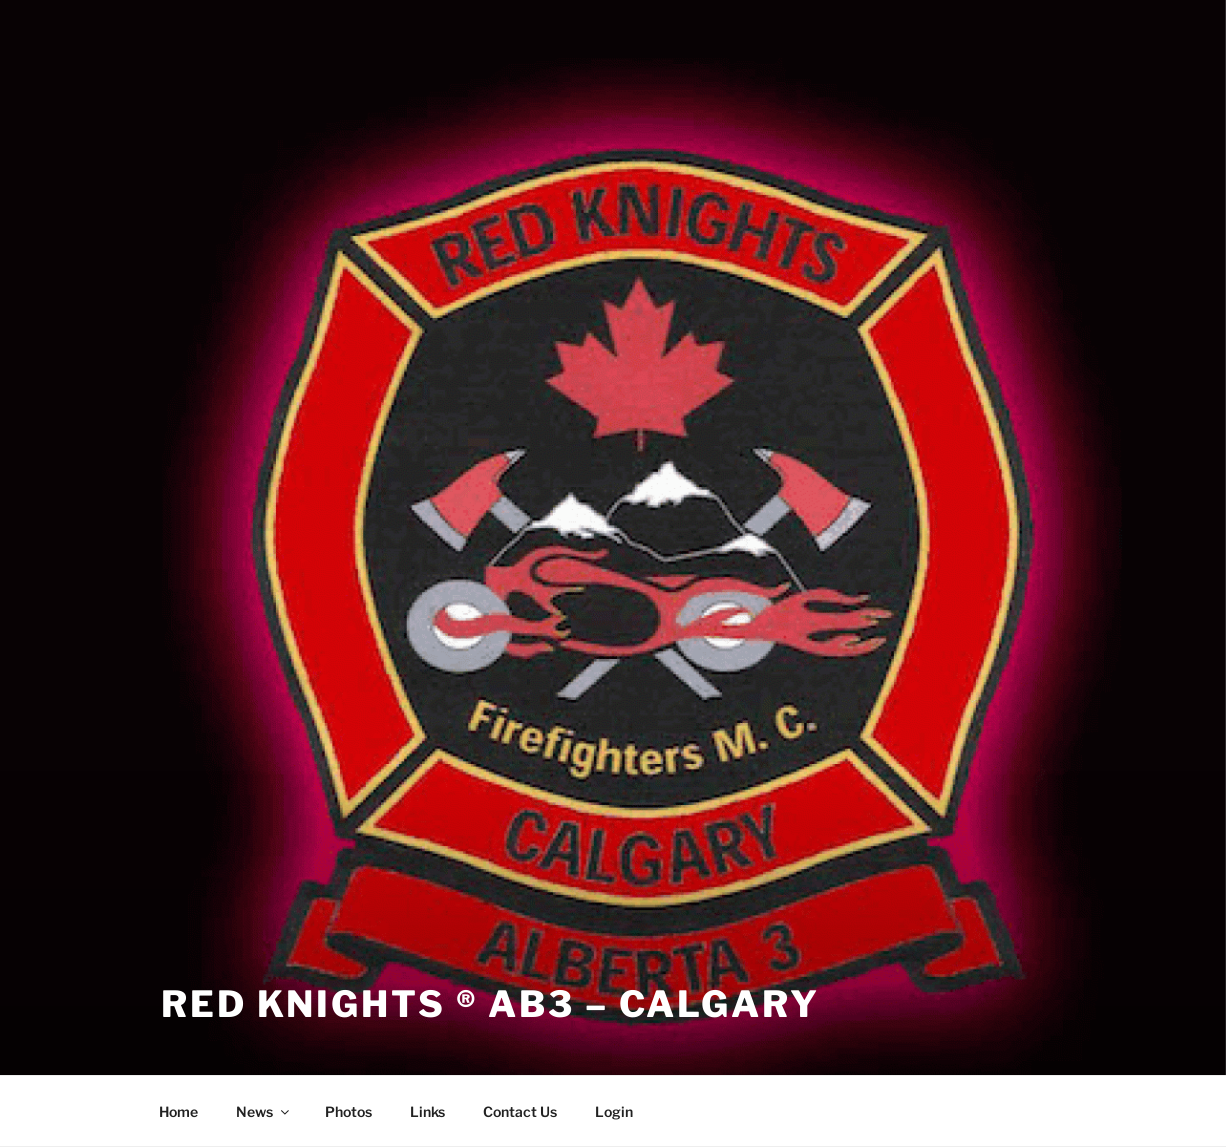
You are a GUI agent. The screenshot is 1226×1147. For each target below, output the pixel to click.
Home (178, 1111)
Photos (348, 1111)
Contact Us (520, 1111)
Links (427, 1111)
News (264, 1111)
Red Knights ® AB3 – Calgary (490, 1004)
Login (614, 1111)
